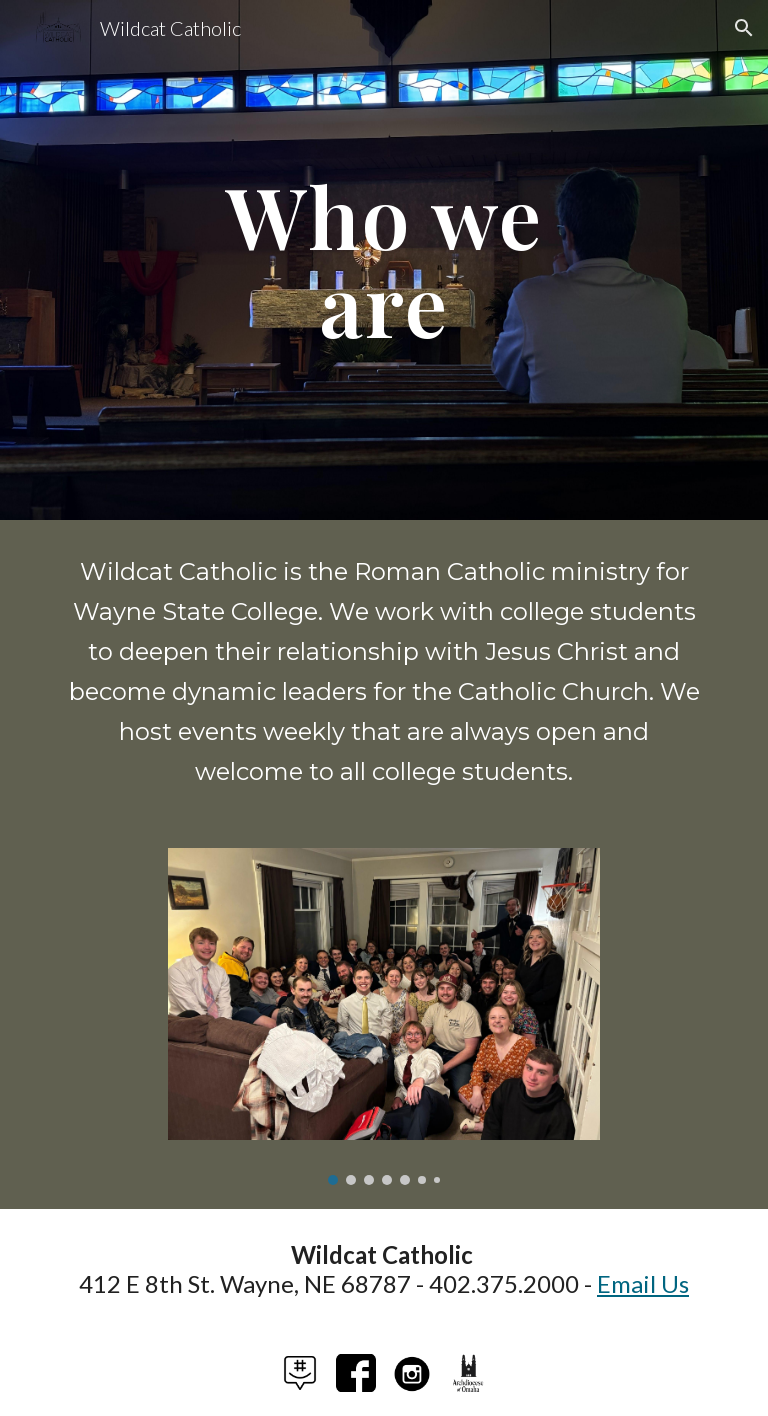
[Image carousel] (383, 1016)
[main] (383, 260)
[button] (744, 28)
